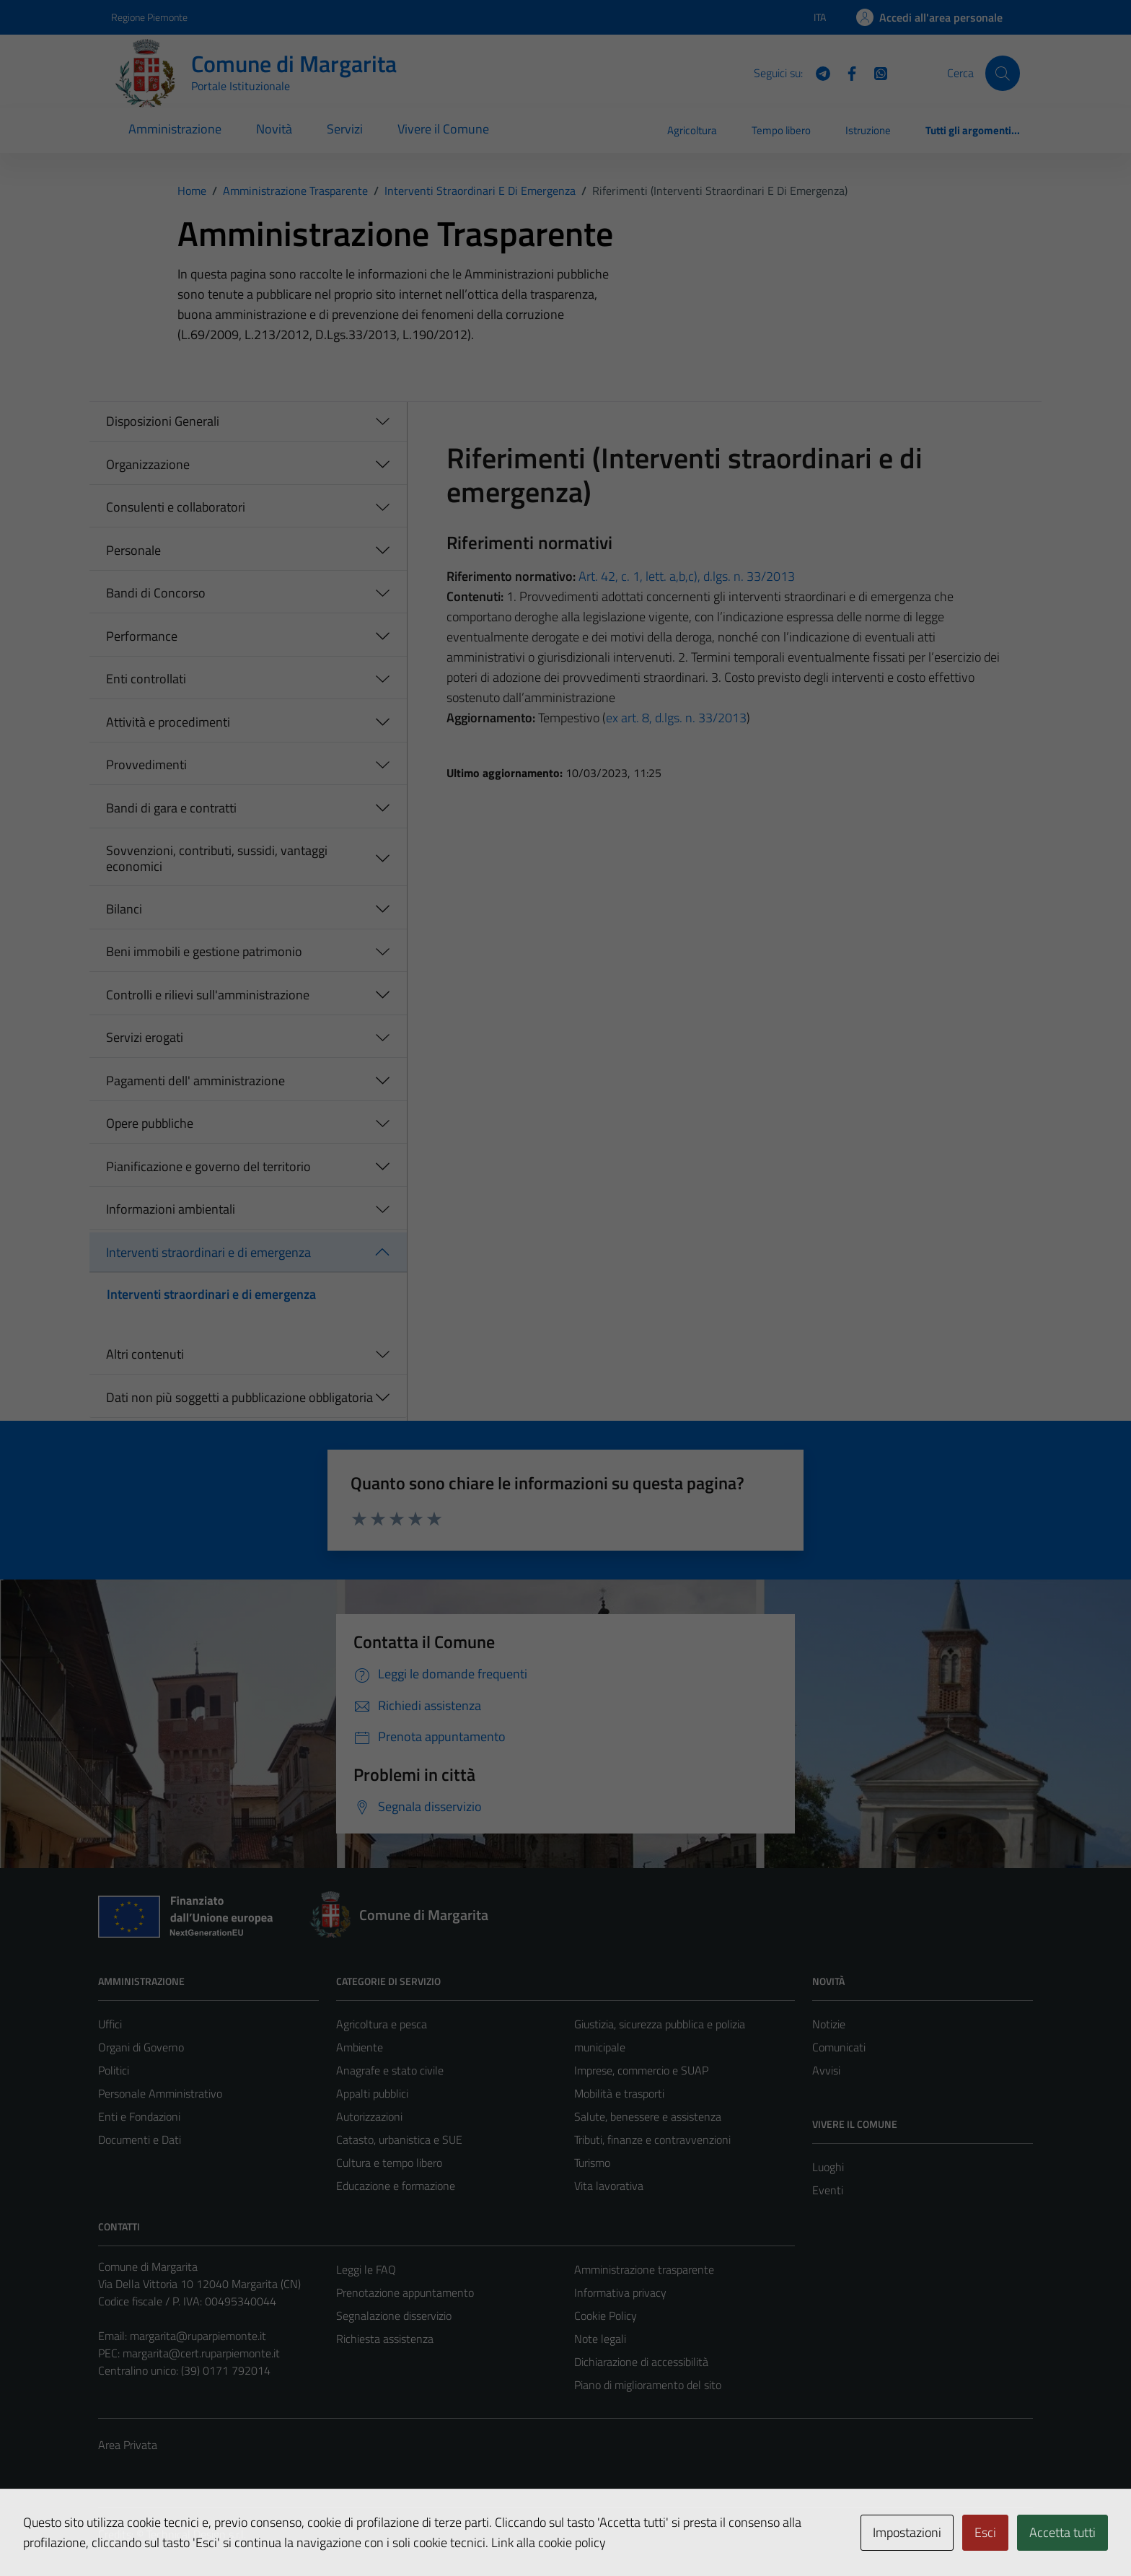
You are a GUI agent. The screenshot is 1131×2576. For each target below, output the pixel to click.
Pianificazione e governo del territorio (208, 1166)
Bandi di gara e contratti (171, 808)
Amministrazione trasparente (644, 2269)
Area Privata (127, 2444)
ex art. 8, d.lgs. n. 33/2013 (676, 717)
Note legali (600, 2338)
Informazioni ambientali (170, 1209)
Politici (113, 2070)
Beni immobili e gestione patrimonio (204, 951)
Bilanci (124, 909)
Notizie (828, 2024)
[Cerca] (1002, 73)
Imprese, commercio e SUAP (641, 2070)
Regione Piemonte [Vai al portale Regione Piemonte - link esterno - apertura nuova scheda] (149, 17)
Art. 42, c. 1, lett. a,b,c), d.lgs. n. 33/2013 (686, 576)
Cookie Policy (605, 2315)
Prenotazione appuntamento (405, 2292)
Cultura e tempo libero (389, 2162)
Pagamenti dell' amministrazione (195, 1080)
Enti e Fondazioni (139, 2116)
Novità (274, 129)
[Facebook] (846, 72)
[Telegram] (817, 72)
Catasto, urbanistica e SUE (399, 2139)
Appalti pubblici (372, 2093)
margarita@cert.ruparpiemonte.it (201, 2353)
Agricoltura (692, 130)
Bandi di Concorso (156, 593)
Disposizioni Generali (162, 421)
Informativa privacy (620, 2292)
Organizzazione (148, 464)
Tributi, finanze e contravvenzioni (652, 2139)
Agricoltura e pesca (381, 2024)
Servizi (345, 129)
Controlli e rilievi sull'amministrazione (207, 994)
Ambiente (359, 2047)
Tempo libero (781, 130)
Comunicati (839, 2047)
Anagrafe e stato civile (390, 2070)
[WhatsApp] (875, 72)
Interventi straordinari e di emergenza (208, 1252)
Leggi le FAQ (366, 2269)
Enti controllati (146, 678)
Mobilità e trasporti (619, 2093)
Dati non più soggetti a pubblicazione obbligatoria (239, 1397)
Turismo (592, 2162)
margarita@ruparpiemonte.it (198, 2335)
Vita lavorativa (608, 2185)
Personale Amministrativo (160, 2093)
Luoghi (828, 2167)
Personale (133, 550)
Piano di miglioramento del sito (647, 2384)
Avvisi (826, 2070)
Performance (141, 636)
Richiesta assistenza (385, 2338)
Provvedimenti (146, 764)
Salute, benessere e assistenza (647, 2116)
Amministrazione (174, 129)
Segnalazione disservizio (394, 2315)
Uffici (110, 2024)
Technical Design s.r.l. (196, 2534)
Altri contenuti (145, 1354)
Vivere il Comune (443, 129)
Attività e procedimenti (168, 722)
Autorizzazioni (369, 2116)
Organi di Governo (141, 2047)
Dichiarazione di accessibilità (641, 2361)
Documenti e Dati (139, 2139)
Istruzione (868, 130)
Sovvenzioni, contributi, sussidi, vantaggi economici (216, 858)
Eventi (827, 2190)
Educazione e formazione (395, 2185)
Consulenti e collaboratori (175, 507)
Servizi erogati (144, 1037)
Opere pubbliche (149, 1123)
